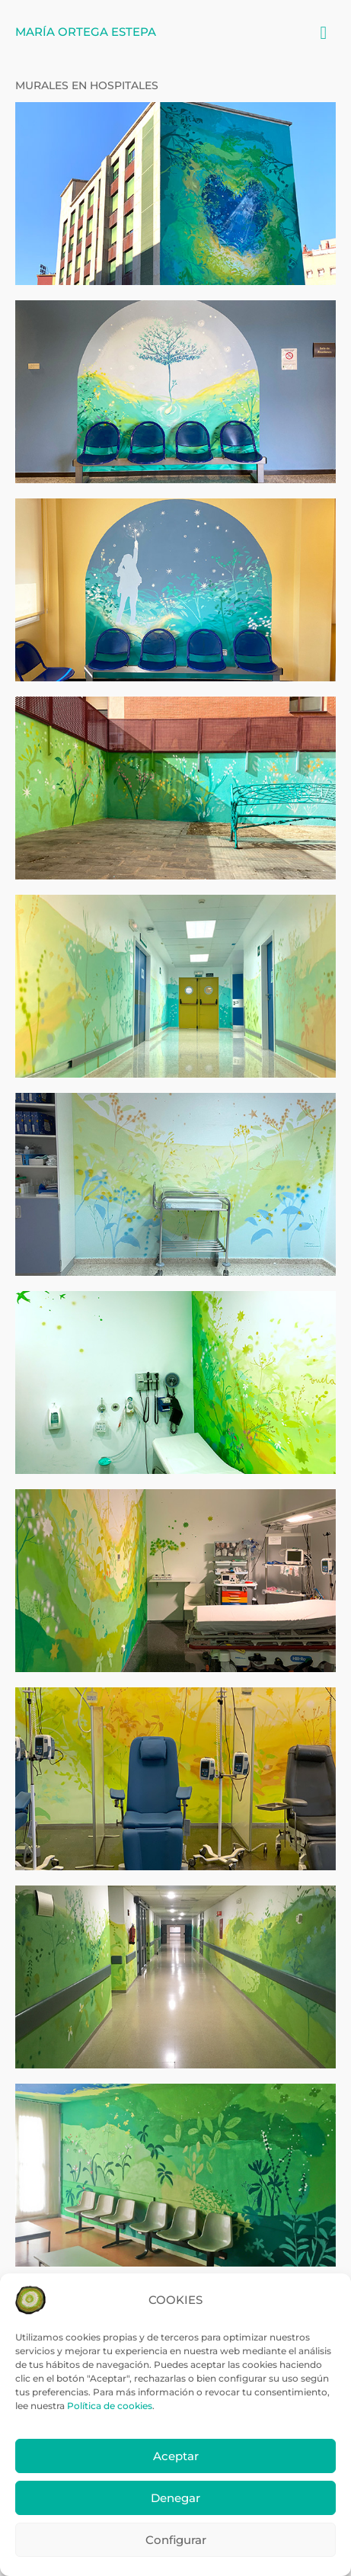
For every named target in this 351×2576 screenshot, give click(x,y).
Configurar (175, 2540)
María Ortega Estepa (85, 31)
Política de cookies (109, 2405)
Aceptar (176, 2456)
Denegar (175, 2498)
